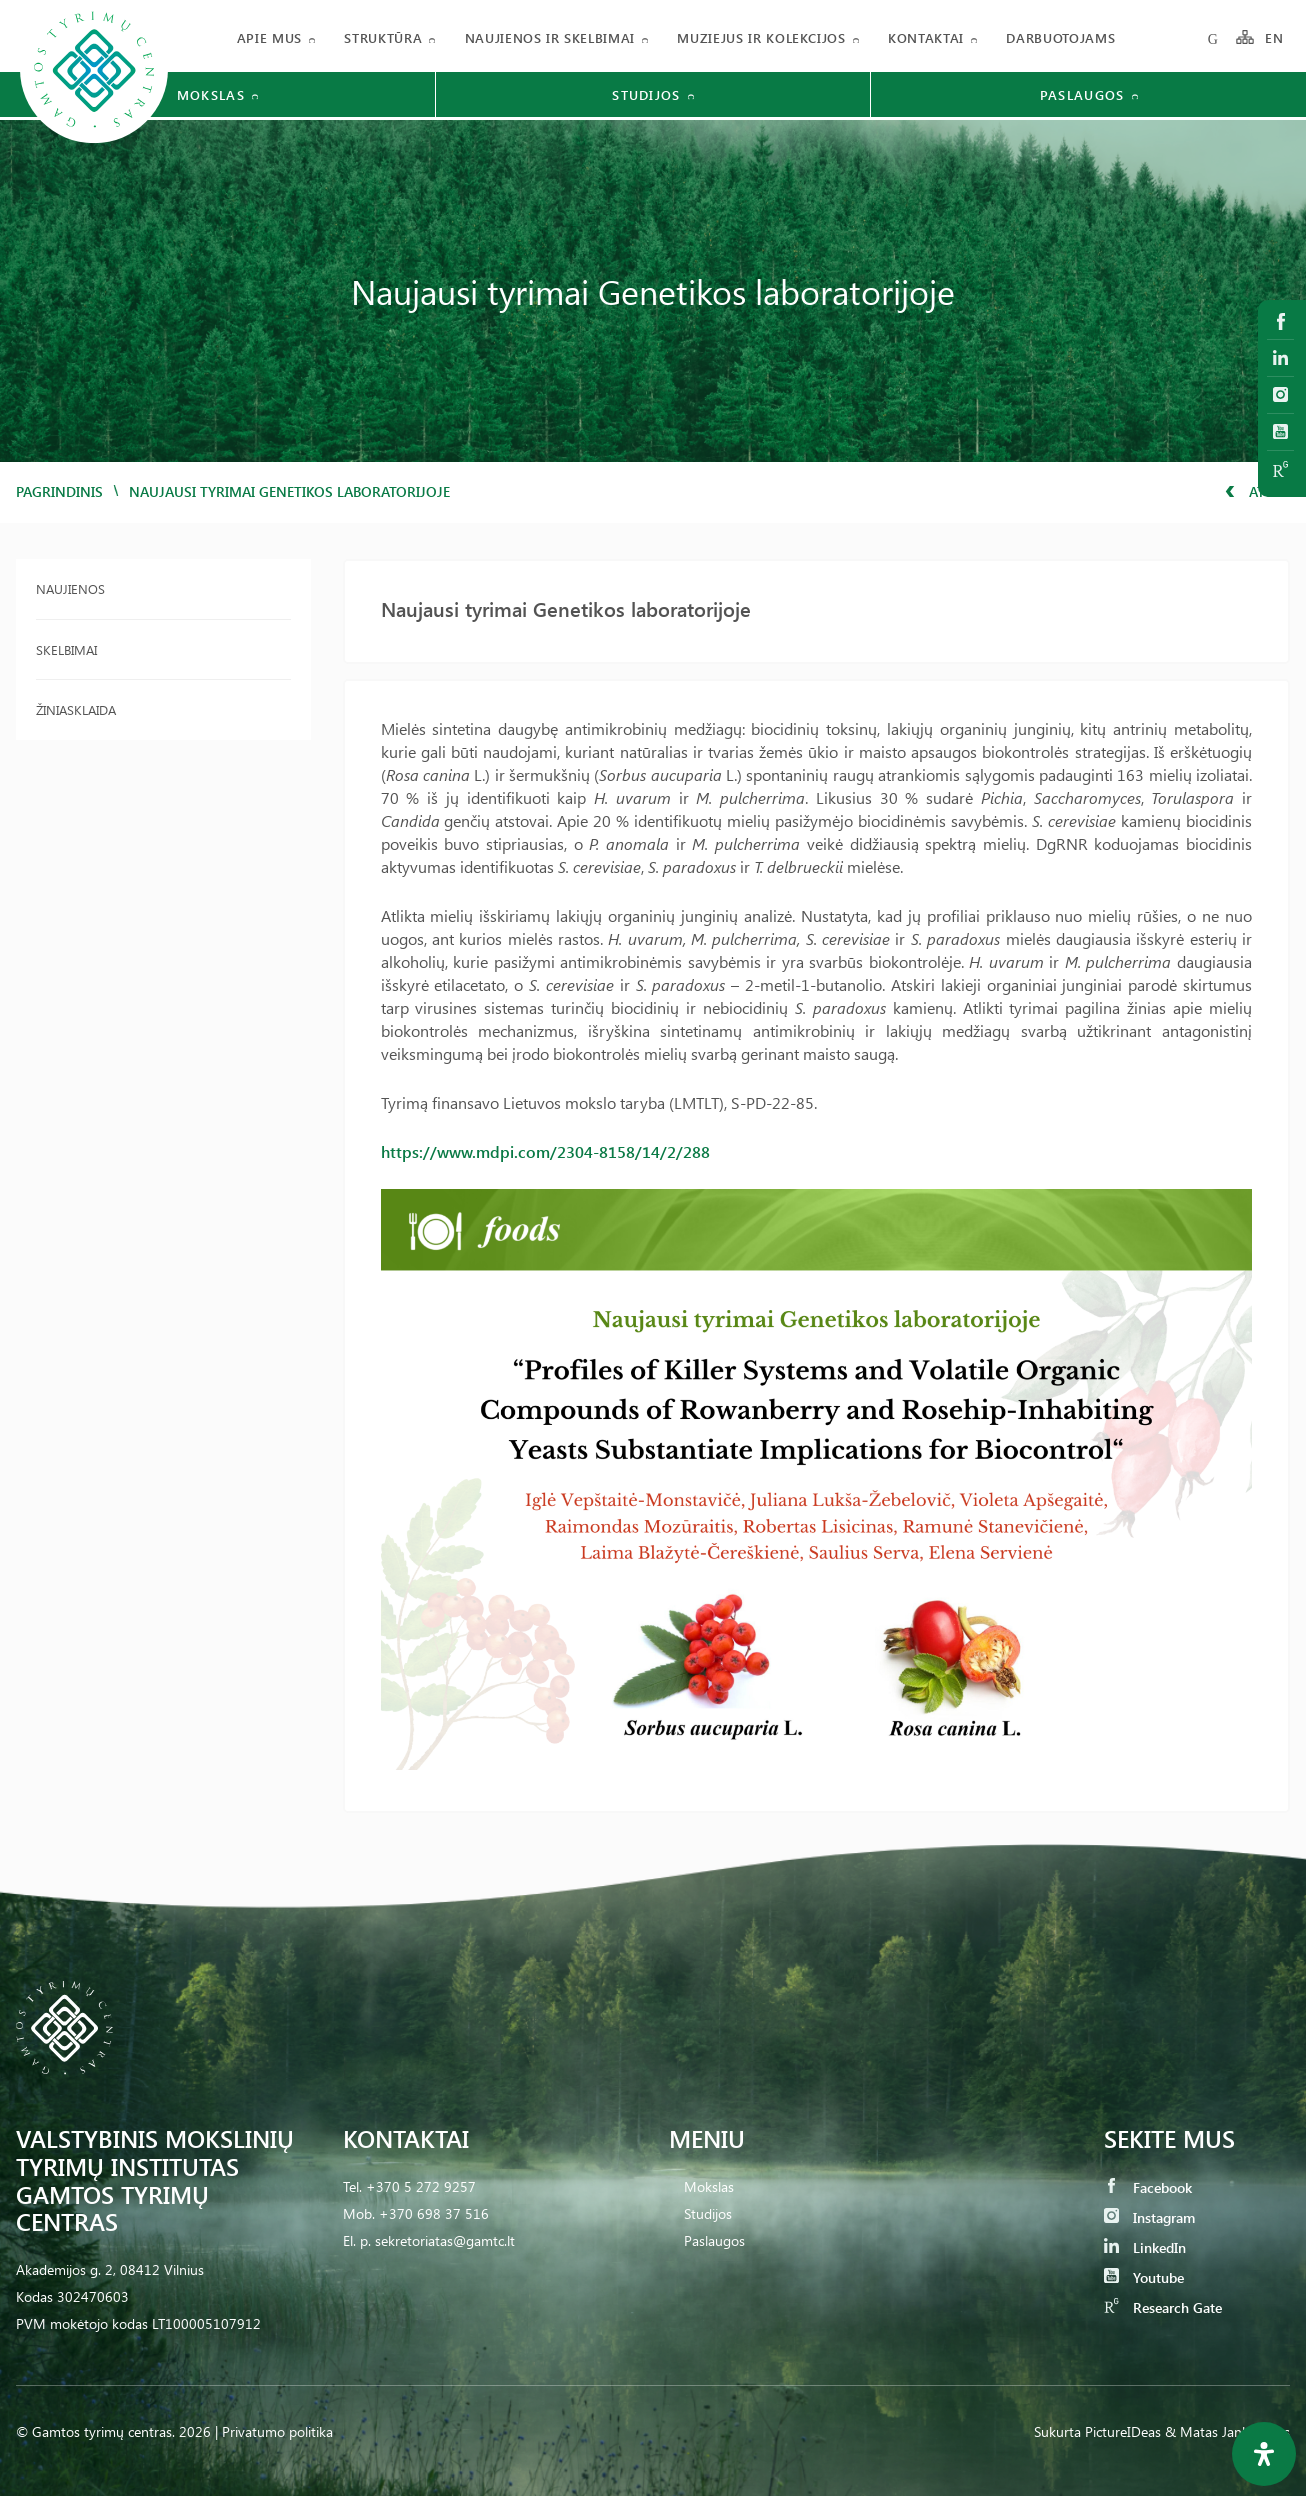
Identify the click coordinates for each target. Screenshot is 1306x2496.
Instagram (1149, 2217)
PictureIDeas (1123, 2431)
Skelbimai (66, 649)
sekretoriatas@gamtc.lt (445, 2240)
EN (1275, 37)
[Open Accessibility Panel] (1264, 2454)
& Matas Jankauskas (1227, 2431)
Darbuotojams (1060, 37)
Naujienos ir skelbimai (550, 37)
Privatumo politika (277, 2431)
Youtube (1144, 2277)
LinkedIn (1145, 2247)
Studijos (708, 2213)
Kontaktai (926, 37)
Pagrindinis (59, 491)
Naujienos (70, 588)
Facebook (1148, 2187)
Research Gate (1163, 2307)
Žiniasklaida (76, 709)
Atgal (1257, 491)
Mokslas (709, 2186)
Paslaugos (714, 2240)
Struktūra (383, 37)
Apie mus (269, 37)
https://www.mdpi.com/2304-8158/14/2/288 (545, 1151)
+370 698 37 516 (434, 2213)
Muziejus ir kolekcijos (761, 37)
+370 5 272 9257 (421, 2186)
